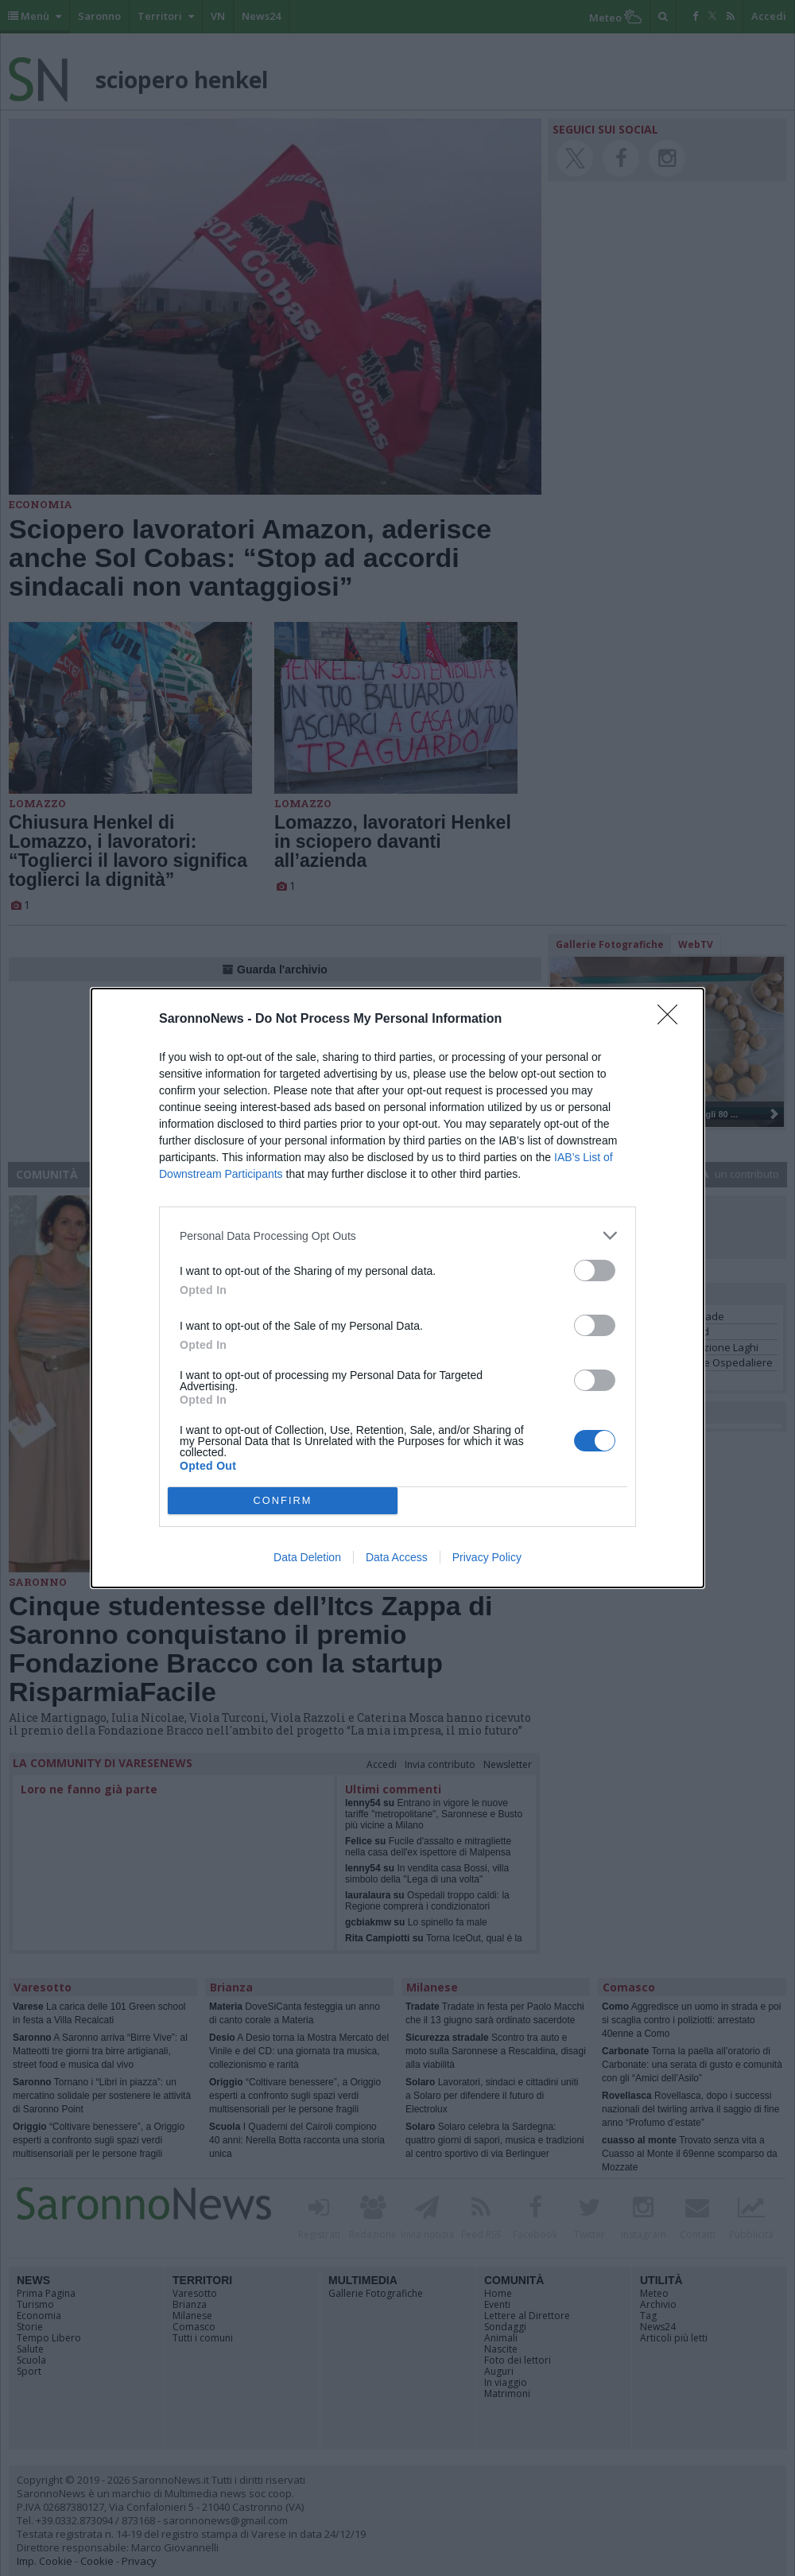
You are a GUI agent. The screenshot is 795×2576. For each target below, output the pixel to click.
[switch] (594, 1270)
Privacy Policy (487, 1557)
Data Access (397, 1557)
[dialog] (397, 1288)
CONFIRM (282, 1501)
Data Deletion (307, 1557)
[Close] (672, 1019)
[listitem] (397, 1235)
